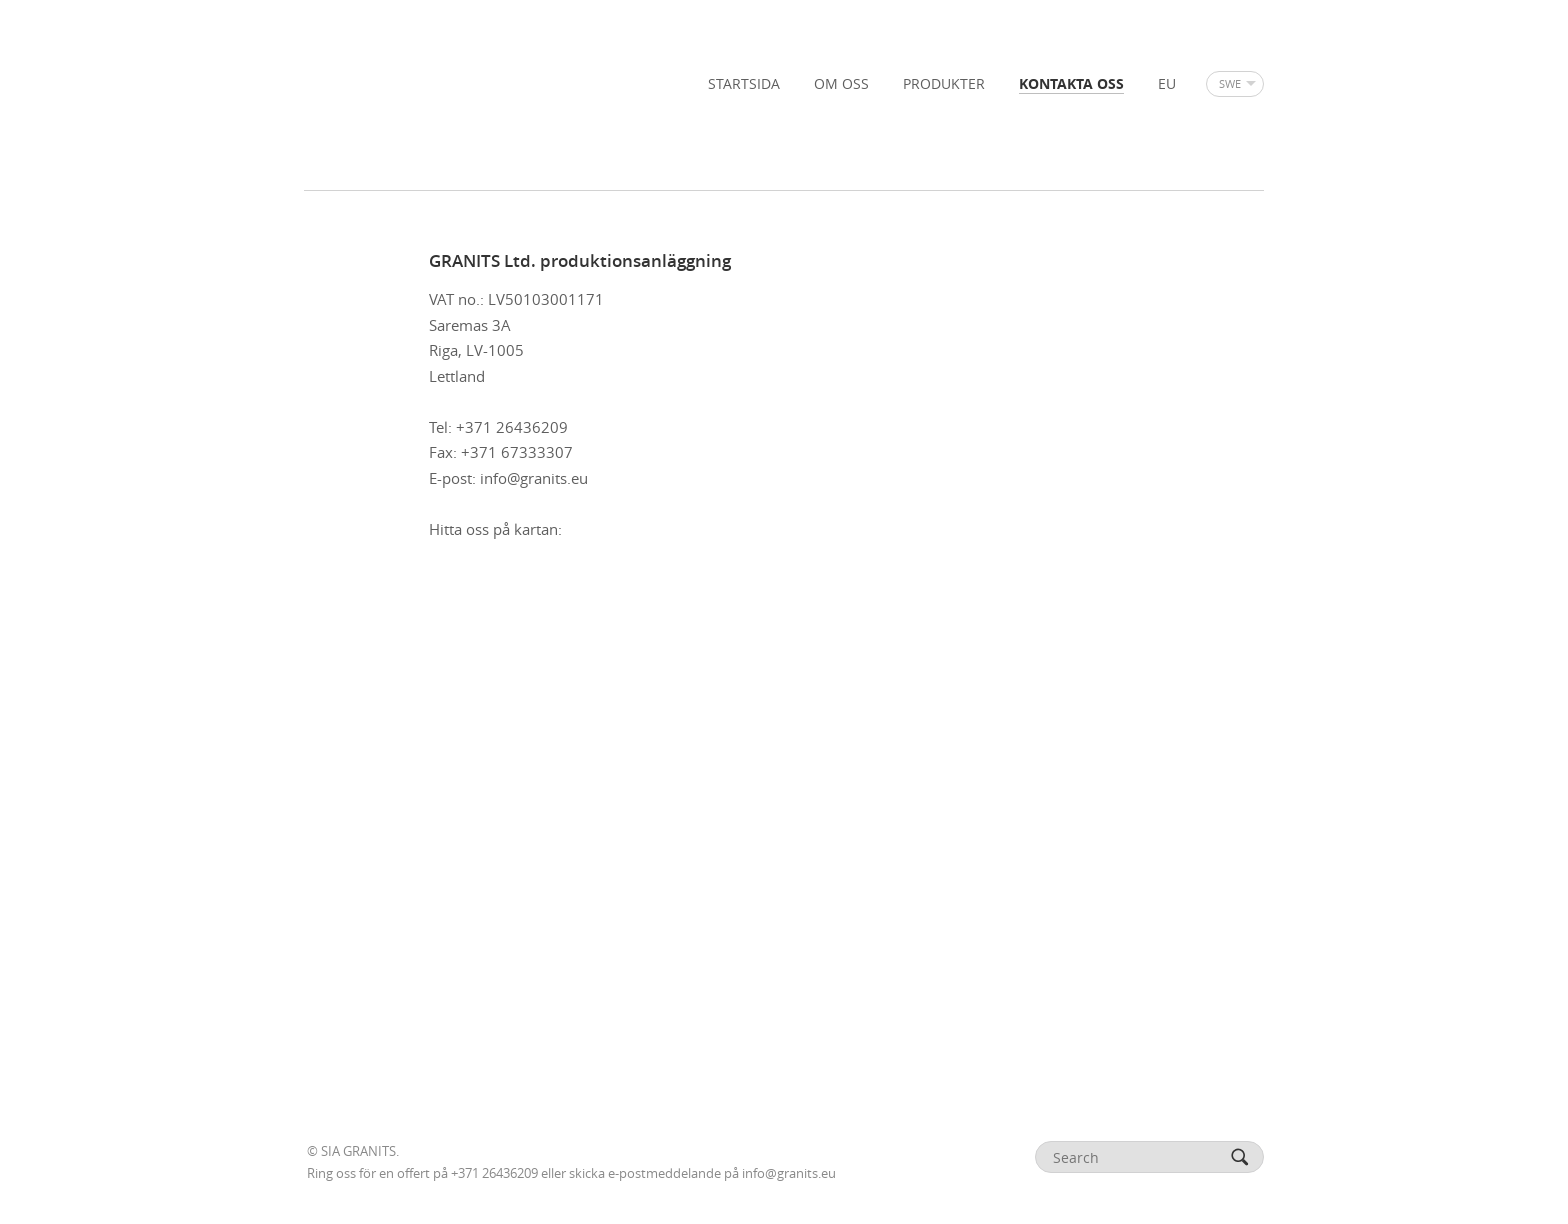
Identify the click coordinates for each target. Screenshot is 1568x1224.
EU (1167, 84)
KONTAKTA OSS (1071, 84)
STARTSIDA (744, 84)
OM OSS (841, 84)
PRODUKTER (944, 84)
